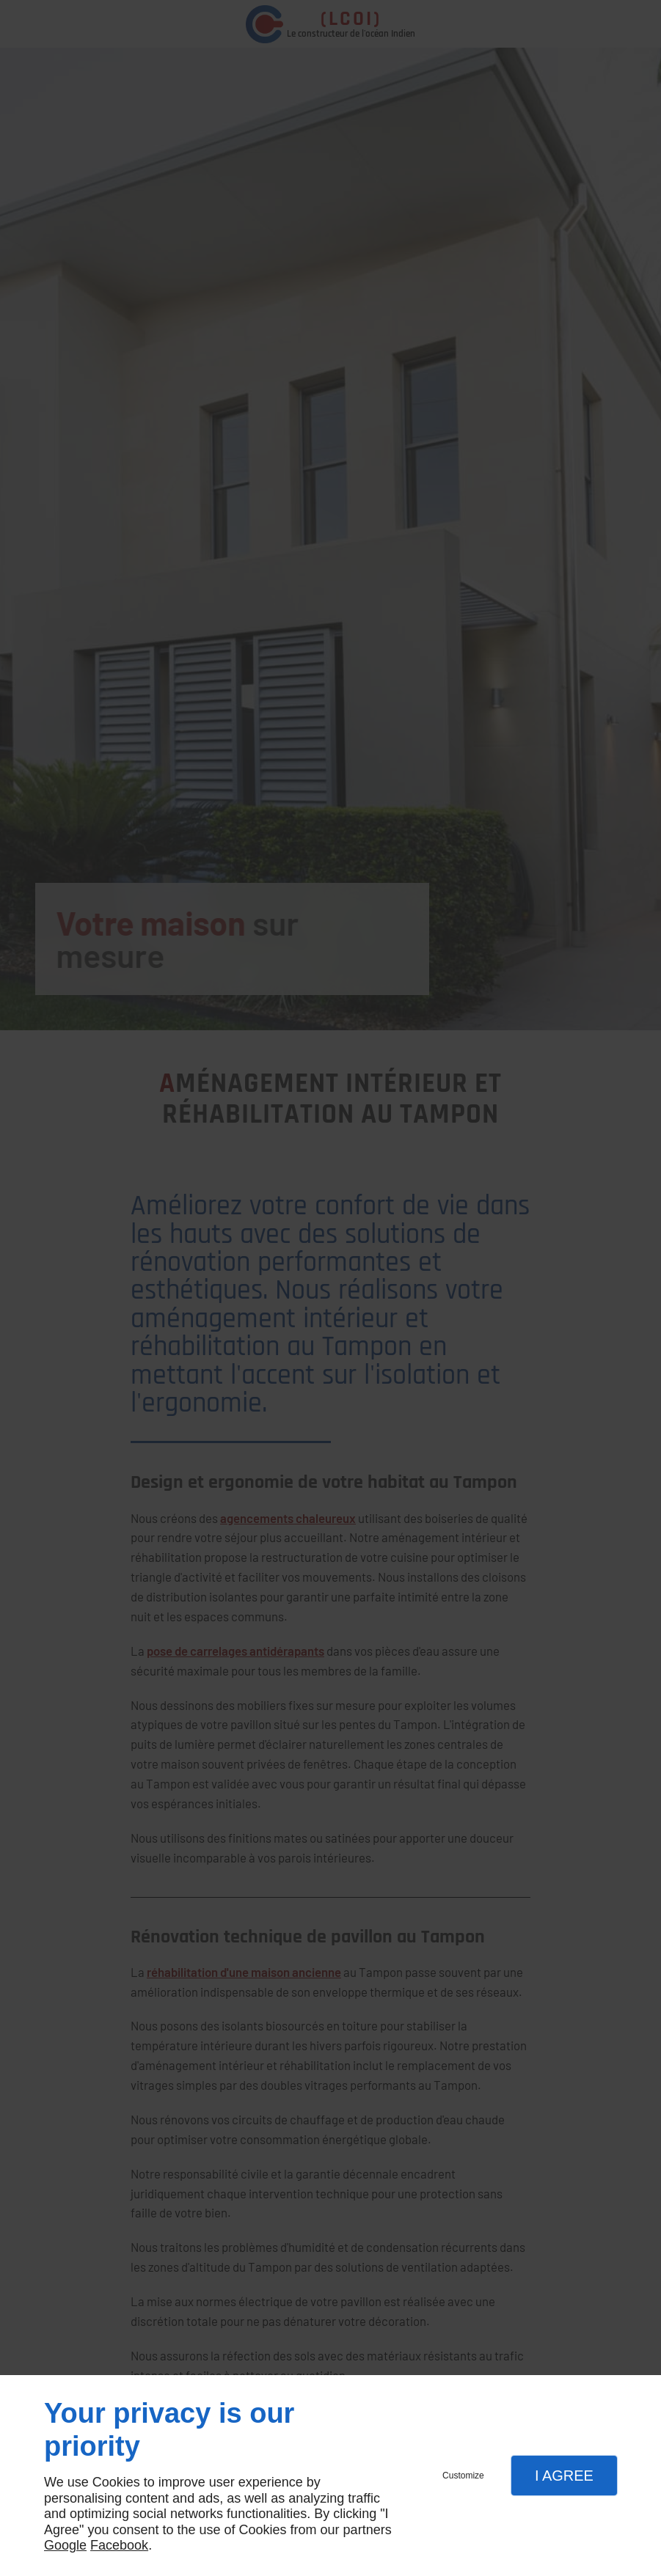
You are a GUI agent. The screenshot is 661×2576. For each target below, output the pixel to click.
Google (65, 2545)
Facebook (119, 2545)
